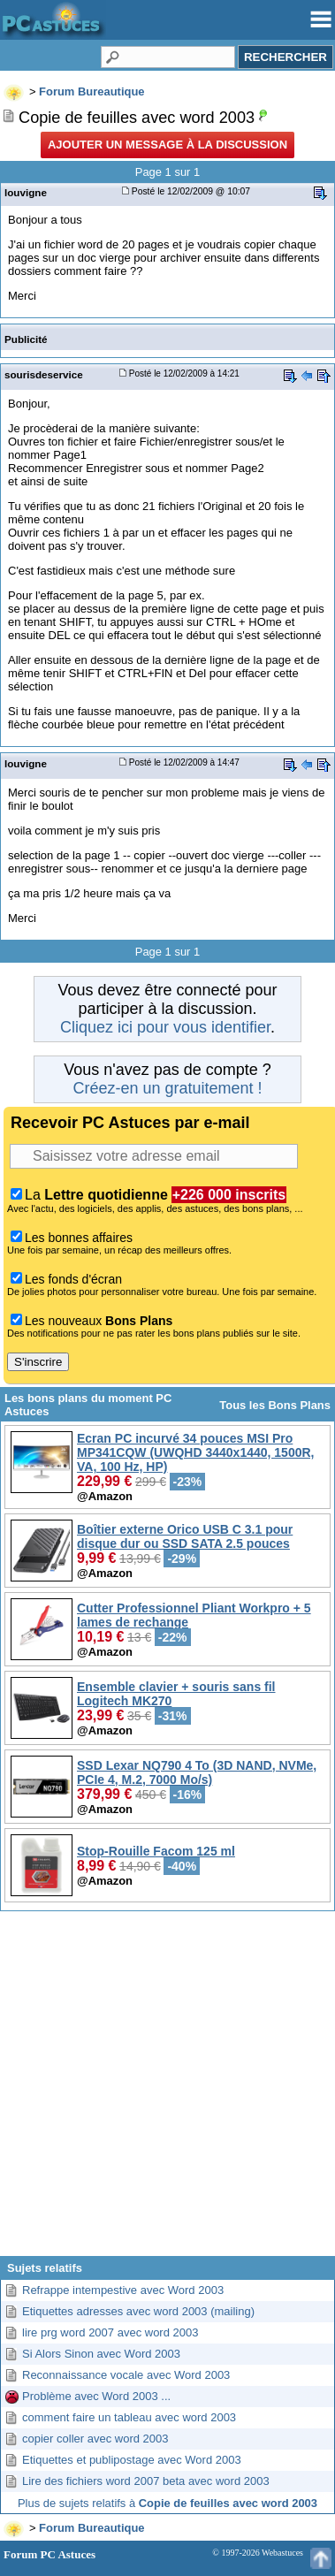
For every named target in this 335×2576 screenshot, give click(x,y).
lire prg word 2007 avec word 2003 (110, 2332)
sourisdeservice (43, 374)
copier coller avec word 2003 (95, 2438)
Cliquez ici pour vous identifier (165, 1027)
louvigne (25, 192)
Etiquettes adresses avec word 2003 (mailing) (138, 2311)
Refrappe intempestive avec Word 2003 (123, 2290)
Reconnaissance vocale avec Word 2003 (126, 2375)
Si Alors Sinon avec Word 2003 (101, 2353)
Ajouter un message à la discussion (167, 144)
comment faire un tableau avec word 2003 (129, 2417)
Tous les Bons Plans (275, 1405)
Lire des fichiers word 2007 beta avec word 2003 (146, 2481)
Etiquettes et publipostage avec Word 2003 (131, 2459)
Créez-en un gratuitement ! (167, 1088)
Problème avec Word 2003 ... (96, 2396)
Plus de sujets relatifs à (167, 2503)
